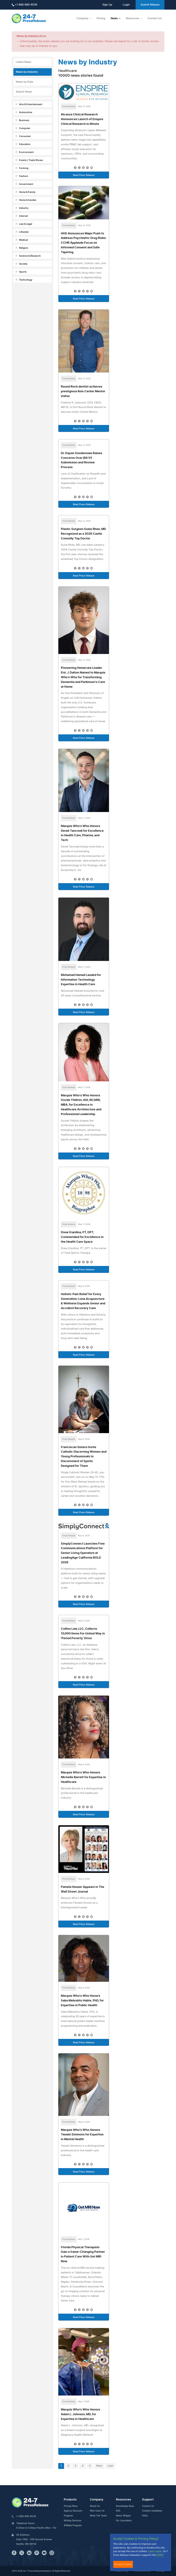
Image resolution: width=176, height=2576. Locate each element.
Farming (23, 168)
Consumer (25, 136)
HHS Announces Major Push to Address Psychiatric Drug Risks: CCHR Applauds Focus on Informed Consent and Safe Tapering (83, 243)
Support (148, 2499)
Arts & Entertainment (30, 104)
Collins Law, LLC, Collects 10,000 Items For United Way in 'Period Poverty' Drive (83, 1633)
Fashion (23, 176)
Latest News (23, 62)
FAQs (145, 2516)
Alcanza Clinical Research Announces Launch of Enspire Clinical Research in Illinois (82, 119)
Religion (23, 248)
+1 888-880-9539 (24, 4)
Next (99, 2466)
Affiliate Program (73, 2525)
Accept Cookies (123, 2564)
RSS (118, 2511)
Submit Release (150, 4)
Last (110, 2466)
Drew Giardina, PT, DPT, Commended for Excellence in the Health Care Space (82, 1237)
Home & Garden (27, 200)
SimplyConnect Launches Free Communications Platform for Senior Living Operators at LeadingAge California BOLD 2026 (83, 1553)
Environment (26, 152)
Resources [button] (133, 18)
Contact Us (154, 18)
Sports (23, 272)
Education (25, 144)
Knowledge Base (125, 2506)
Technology (25, 280)
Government (26, 184)
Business (24, 120)
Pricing (101, 18)
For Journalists (124, 2521)
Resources (123, 2499)
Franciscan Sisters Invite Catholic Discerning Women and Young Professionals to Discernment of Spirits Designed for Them (84, 1456)
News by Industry (27, 72)
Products (70, 2499)
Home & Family (27, 192)
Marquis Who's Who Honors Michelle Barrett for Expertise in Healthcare (83, 1777)
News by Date (24, 82)
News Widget (123, 2516)
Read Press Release (83, 175)
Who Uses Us (97, 2511)
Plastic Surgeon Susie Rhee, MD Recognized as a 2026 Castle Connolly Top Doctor (83, 534)
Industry (24, 208)
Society (23, 264)
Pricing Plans (71, 2506)
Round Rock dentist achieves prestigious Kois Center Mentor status (83, 391)
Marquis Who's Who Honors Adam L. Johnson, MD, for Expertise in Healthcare (80, 2414)
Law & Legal (25, 224)
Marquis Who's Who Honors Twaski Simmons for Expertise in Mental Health (82, 2135)
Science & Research (30, 256)
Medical (23, 240)
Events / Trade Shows (31, 160)
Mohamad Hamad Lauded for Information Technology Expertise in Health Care (81, 980)
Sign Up (107, 4)
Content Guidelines (152, 2511)
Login (126, 4)
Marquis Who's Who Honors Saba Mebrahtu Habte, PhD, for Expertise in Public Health (82, 2000)
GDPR (160, 2554)
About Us (95, 2506)
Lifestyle (24, 232)
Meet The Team (98, 2516)
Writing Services (72, 2521)
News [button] (114, 18)
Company (96, 2499)
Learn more (155, 2551)
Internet (23, 216)
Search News (24, 91)
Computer (24, 128)
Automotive (25, 112)
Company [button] (82, 18)
